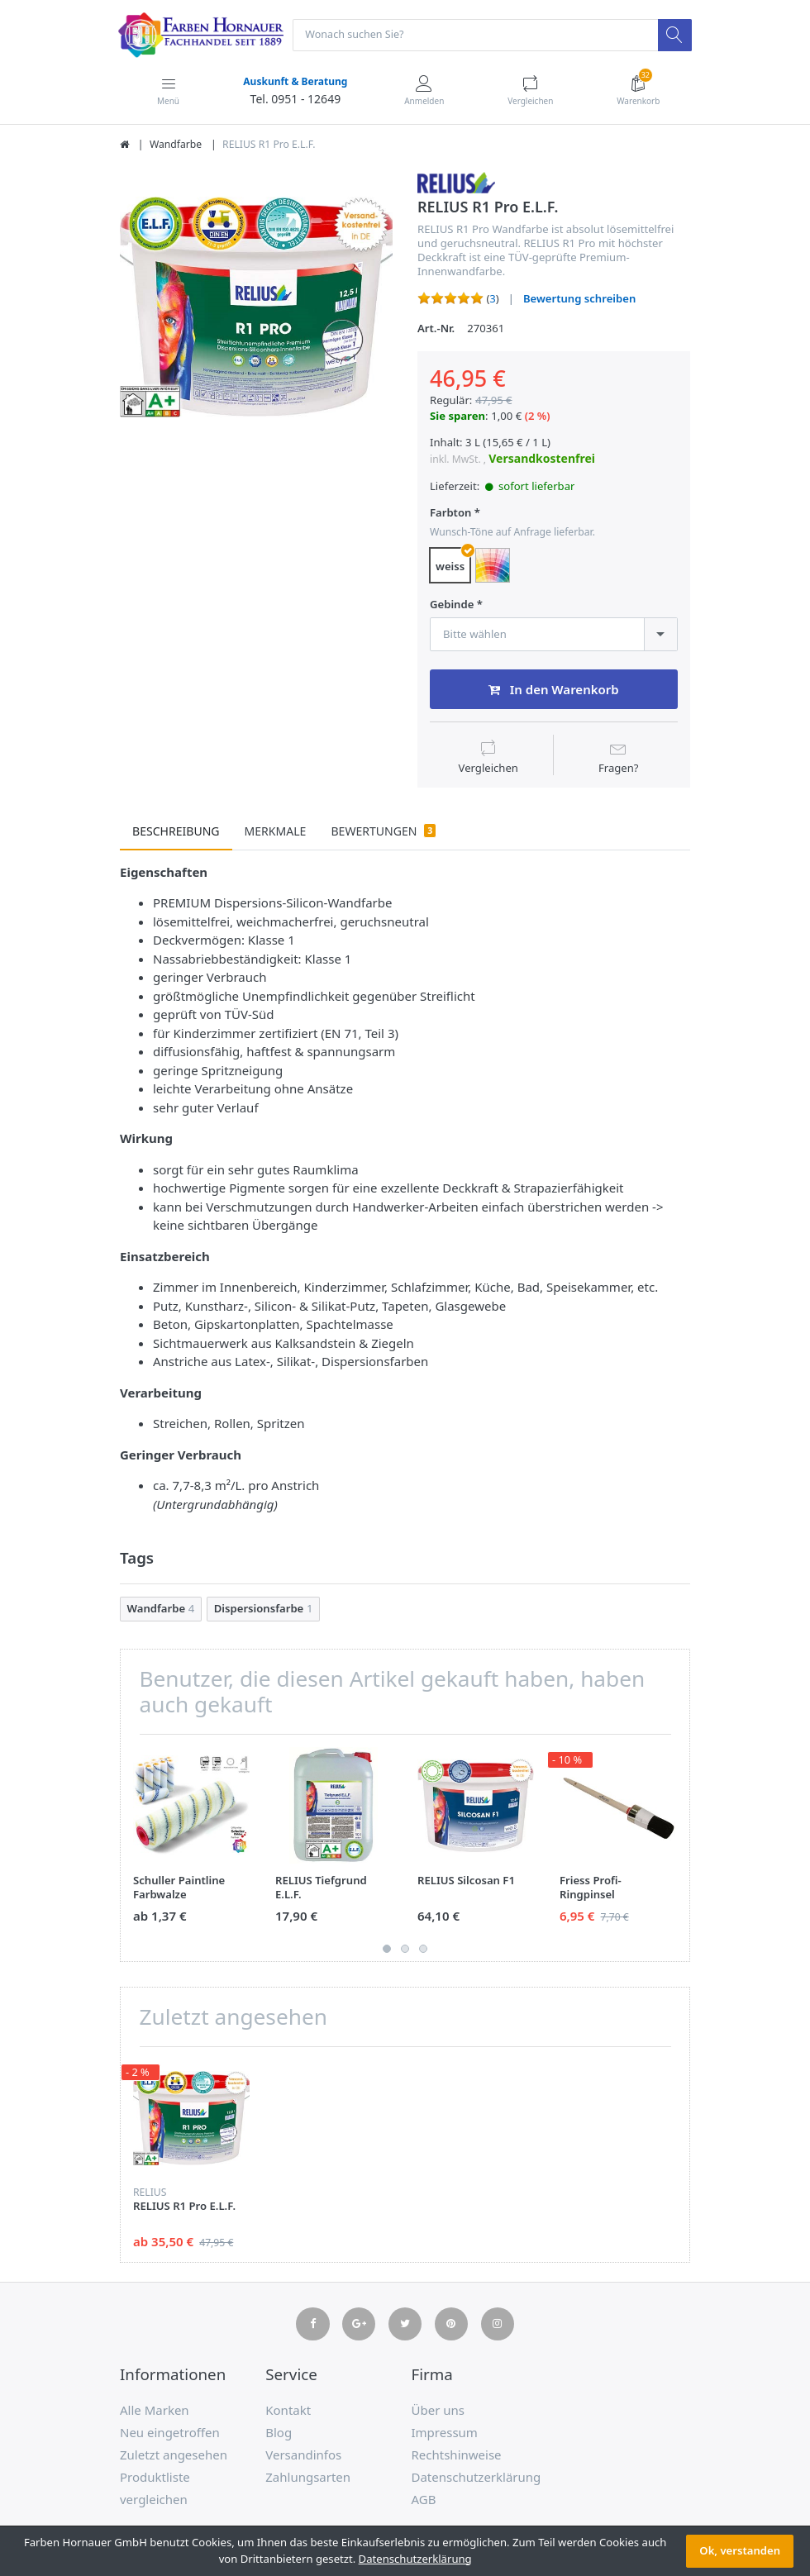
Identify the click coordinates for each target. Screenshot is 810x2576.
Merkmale (276, 832)
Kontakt (288, 2411)
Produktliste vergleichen (155, 2489)
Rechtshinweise (457, 2456)
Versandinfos (303, 2456)
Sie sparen (457, 417)
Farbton (450, 514)
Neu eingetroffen (170, 2434)
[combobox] (554, 634)
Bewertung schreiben (579, 299)
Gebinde (452, 605)
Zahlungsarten (307, 2478)
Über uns (438, 2411)
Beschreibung (176, 832)
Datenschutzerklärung (476, 2478)
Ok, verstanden (739, 2550)
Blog (278, 2434)
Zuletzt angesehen (173, 2456)
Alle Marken (154, 2411)
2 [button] (405, 1950)
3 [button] (423, 1950)
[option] (256, 307)
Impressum (445, 2434)
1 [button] (387, 1950)
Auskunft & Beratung (294, 82)
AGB (424, 2501)
